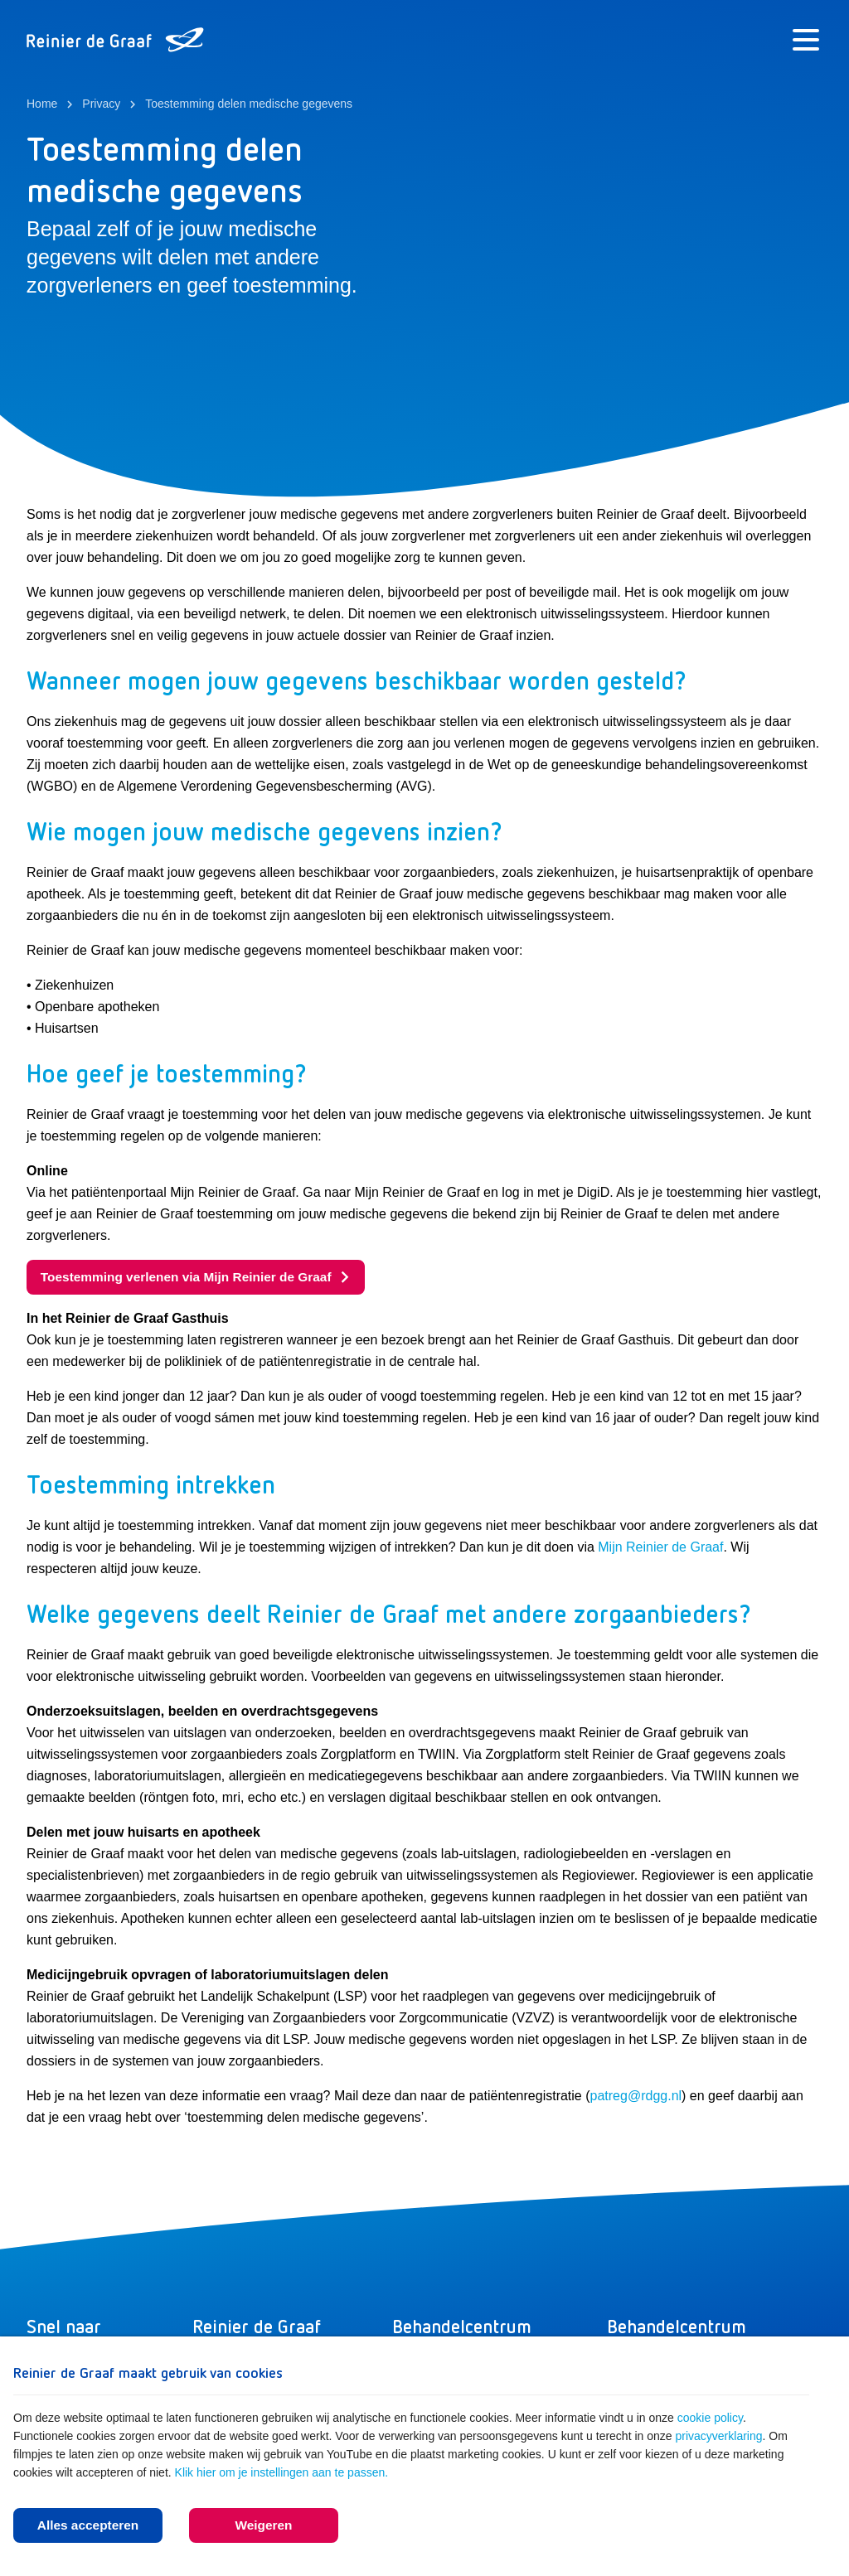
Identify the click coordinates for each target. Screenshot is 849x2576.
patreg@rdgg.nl (636, 2097)
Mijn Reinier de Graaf (660, 1549)
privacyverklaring (718, 2434)
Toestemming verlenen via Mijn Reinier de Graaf (202, 1278)
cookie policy (710, 2416)
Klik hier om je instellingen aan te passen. (282, 2470)
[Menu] (805, 39)
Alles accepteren (87, 2524)
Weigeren (264, 2524)
